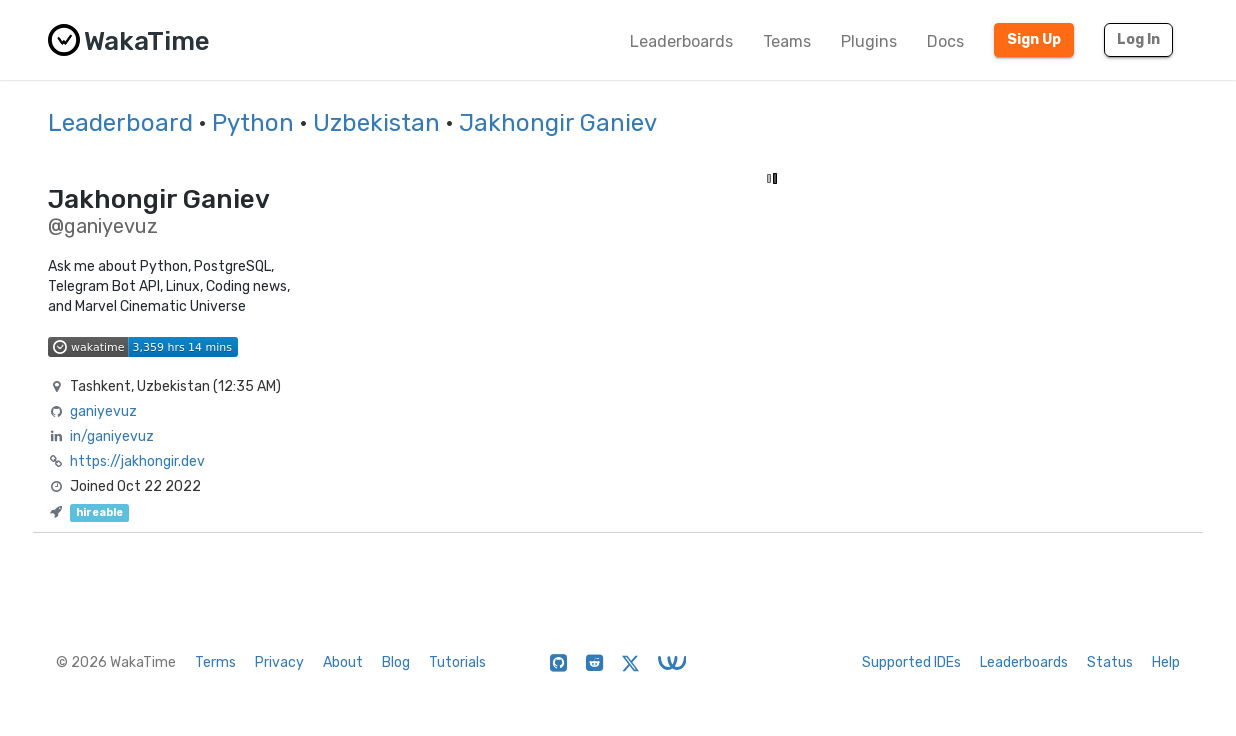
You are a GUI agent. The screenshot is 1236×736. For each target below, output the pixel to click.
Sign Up (1034, 39)
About (343, 662)
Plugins (869, 41)
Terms (215, 662)
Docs (945, 41)
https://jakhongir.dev (137, 461)
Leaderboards (681, 41)
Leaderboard (120, 123)
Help (1166, 662)
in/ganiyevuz (112, 436)
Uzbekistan (376, 123)
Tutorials (457, 662)
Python (253, 123)
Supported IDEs (911, 662)
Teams (787, 41)
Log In (1138, 39)
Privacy (279, 662)
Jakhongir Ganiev (558, 123)
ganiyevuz (103, 411)
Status (1110, 662)
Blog (396, 662)
